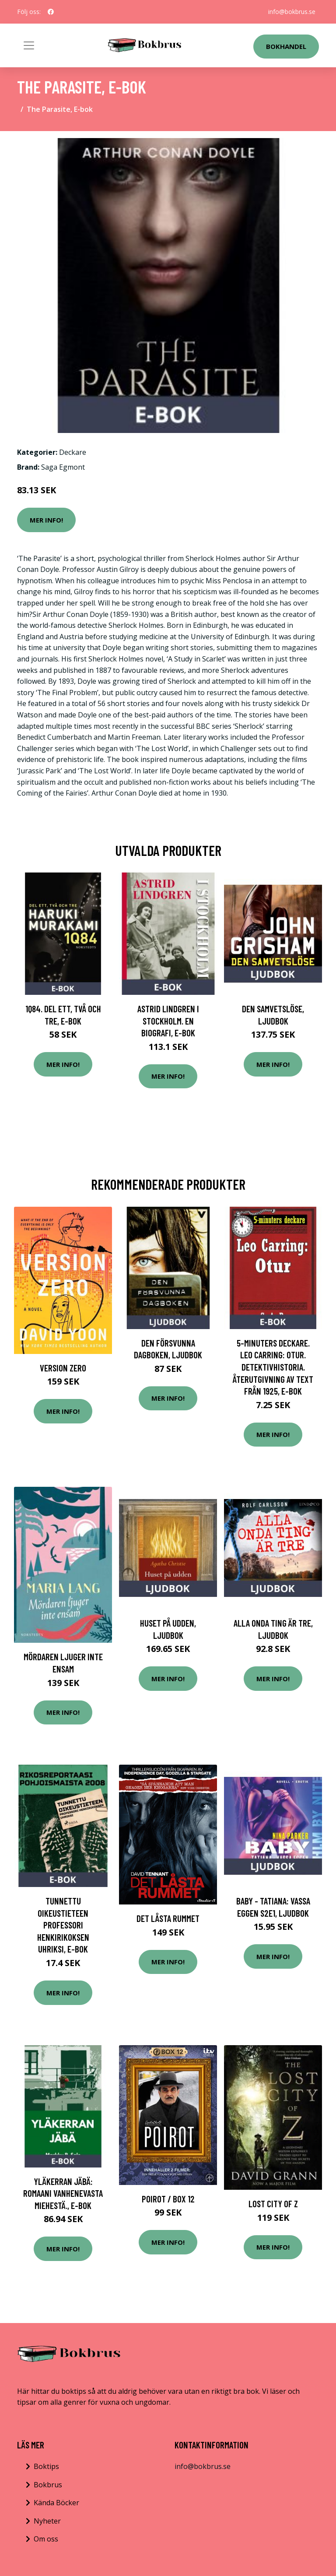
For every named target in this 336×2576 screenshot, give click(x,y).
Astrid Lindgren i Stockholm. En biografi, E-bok (168, 1020)
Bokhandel (286, 46)
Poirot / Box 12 (168, 2198)
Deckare (72, 452)
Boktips (46, 2466)
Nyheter (47, 2521)
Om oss (46, 2539)
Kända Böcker (56, 2502)
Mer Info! (46, 520)
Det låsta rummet (168, 1918)
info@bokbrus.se (291, 11)
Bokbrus (48, 2484)
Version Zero (63, 1367)
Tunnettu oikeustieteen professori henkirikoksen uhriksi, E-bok (63, 1924)
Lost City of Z (273, 2203)
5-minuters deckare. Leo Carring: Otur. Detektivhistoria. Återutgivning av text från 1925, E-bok (273, 1366)
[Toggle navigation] (29, 45)
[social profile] (50, 11)
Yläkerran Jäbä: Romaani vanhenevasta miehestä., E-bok (63, 2193)
